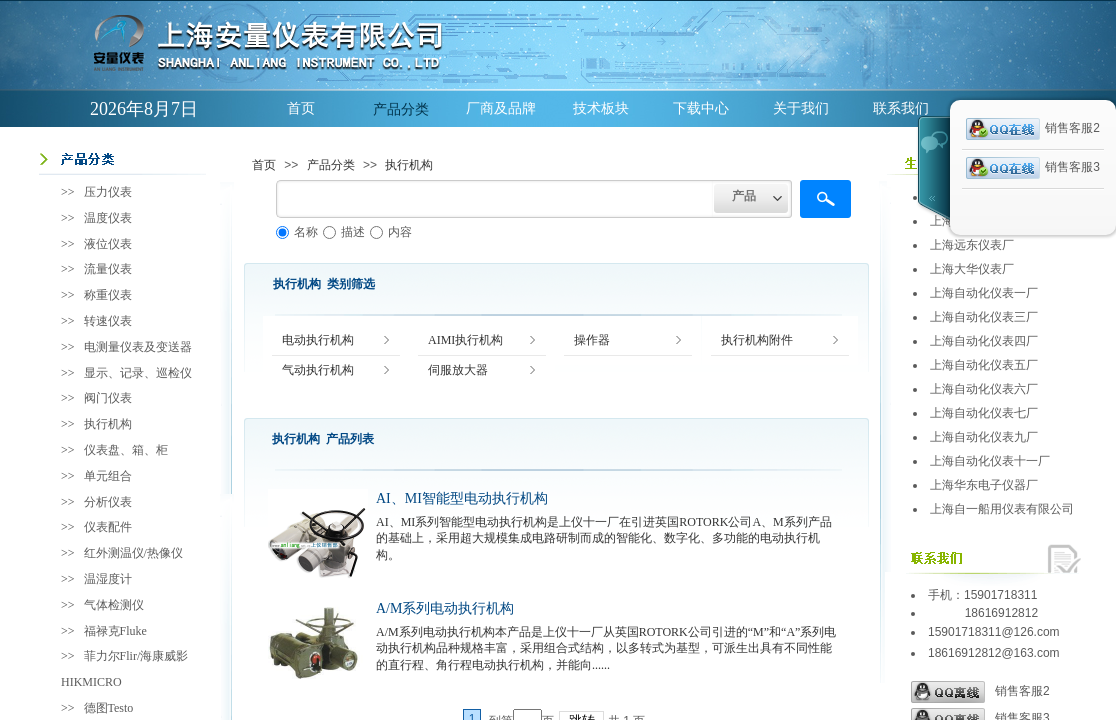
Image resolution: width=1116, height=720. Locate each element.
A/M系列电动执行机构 (445, 608)
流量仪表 (108, 269)
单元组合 (108, 476)
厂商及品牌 (501, 108)
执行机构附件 (757, 340)
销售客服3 (1033, 168)
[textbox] (495, 199)
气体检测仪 (114, 605)
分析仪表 (108, 502)
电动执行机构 (318, 340)
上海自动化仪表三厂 (984, 317)
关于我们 (801, 108)
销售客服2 (980, 692)
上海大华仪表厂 (972, 269)
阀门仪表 (108, 398)
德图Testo (109, 708)
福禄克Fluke (115, 631)
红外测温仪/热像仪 (133, 553)
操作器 (592, 340)
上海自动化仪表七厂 (984, 413)
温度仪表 (108, 218)
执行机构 (409, 165)
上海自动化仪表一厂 (984, 293)
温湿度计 (108, 579)
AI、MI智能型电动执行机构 (462, 498)
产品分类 (401, 109)
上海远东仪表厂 (972, 245)
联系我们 (901, 108)
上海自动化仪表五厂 (984, 365)
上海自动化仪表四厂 (984, 341)
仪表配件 (108, 527)
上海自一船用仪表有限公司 (1002, 509)
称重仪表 (108, 295)
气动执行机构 (318, 370)
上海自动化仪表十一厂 (990, 461)
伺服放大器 (458, 370)
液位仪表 (108, 244)
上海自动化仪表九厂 (984, 437)
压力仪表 (108, 192)
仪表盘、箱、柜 (126, 450)
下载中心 (701, 108)
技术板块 (601, 108)
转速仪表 (108, 321)
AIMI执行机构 (465, 340)
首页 (301, 108)
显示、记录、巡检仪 (138, 373)
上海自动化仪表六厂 (984, 389)
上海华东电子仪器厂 (984, 485)
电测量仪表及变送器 (138, 347)
